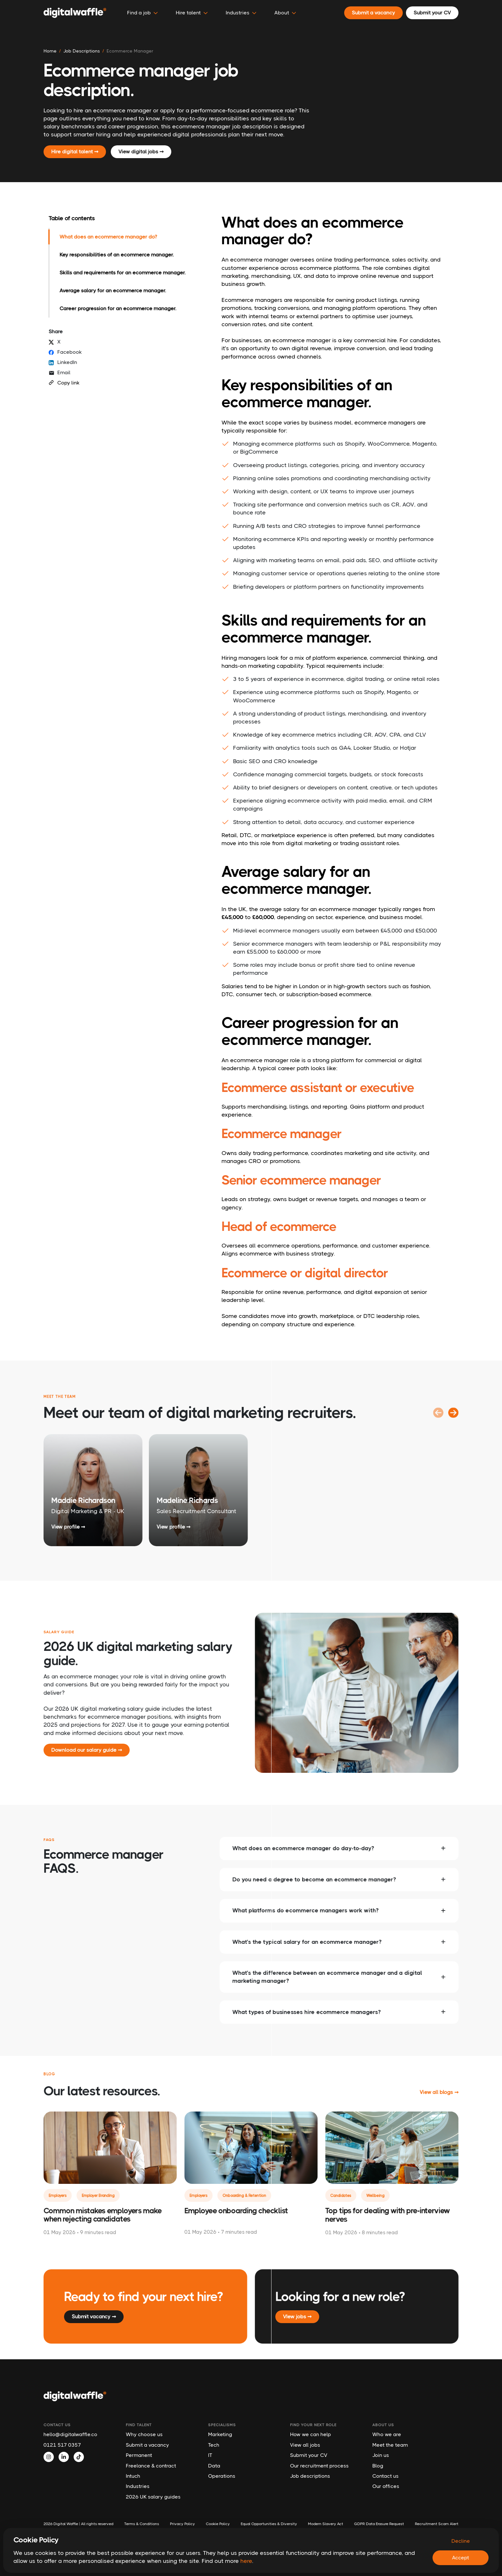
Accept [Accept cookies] (460, 2558)
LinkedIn (63, 362)
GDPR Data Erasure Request (379, 2524)
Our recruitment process (319, 2466)
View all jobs (305, 2445)
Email (59, 372)
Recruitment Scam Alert (436, 2524)
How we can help (310, 2434)
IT (210, 2455)
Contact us (385, 2476)
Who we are (386, 2434)
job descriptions (81, 50)
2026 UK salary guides (153, 2497)
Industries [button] (241, 13)
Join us (380, 2455)
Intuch (133, 2476)
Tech (213, 2445)
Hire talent (192, 13)
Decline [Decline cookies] (460, 2541)
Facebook (65, 352)
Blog (377, 2466)
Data (214, 2466)
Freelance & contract (151, 2466)
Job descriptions (310, 2476)
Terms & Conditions (141, 2524)
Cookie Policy (218, 2524)
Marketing (220, 2434)
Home (50, 50)
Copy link (64, 383)
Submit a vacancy (147, 2445)
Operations (221, 2476)
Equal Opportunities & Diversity (269, 2524)
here (246, 2561)
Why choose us (144, 2434)
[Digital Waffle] (75, 13)
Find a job (142, 13)
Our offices (385, 2486)
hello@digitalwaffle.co (70, 2434)
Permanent (139, 2455)
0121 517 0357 (62, 2445)
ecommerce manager (130, 50)
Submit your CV (308, 2455)
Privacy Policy (182, 2524)
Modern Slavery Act (325, 2524)
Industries (138, 2486)
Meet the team (390, 2445)
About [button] (285, 13)
